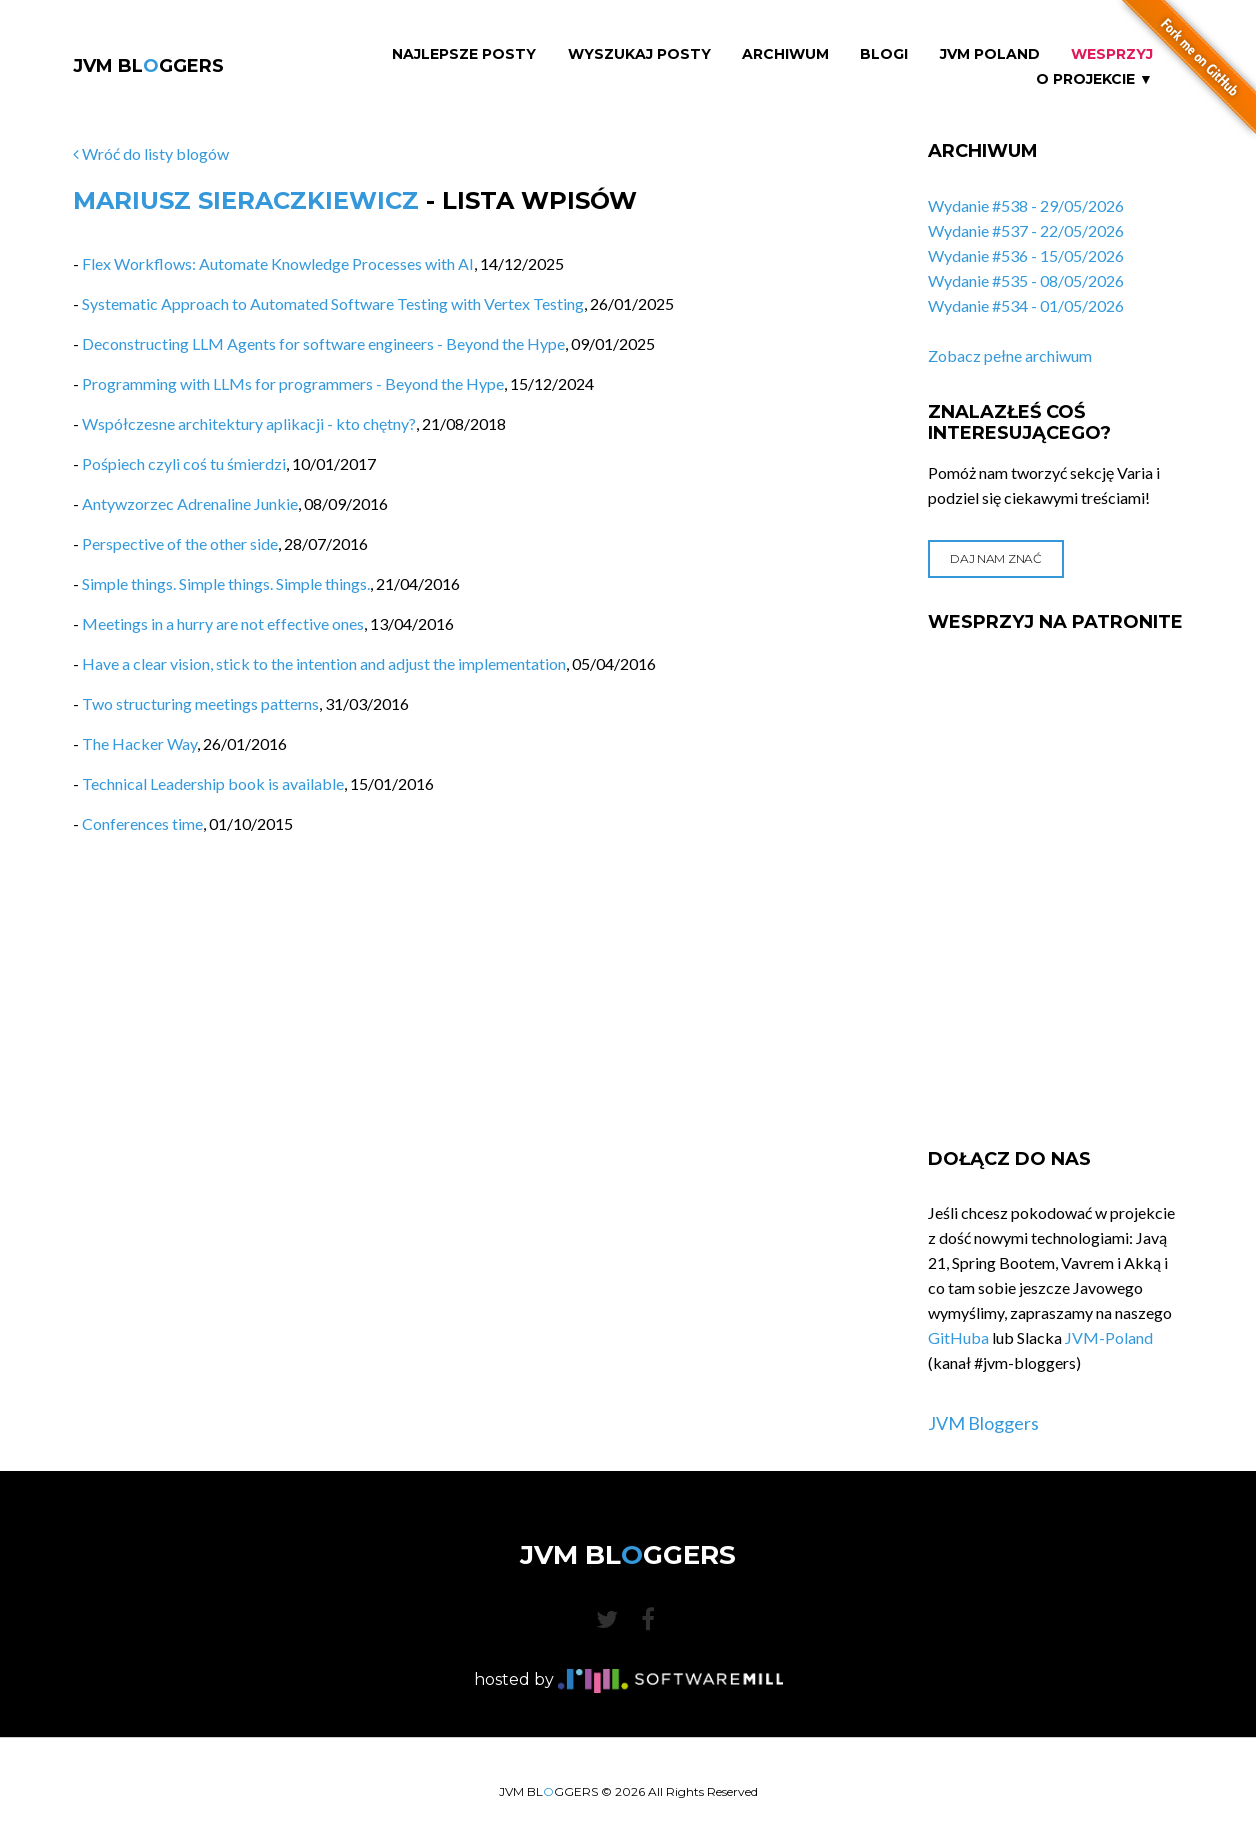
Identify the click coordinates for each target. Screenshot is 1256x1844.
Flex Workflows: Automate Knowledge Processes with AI (278, 263)
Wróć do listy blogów (151, 153)
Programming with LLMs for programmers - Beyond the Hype (293, 383)
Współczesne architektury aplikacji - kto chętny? (249, 423)
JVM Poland (990, 54)
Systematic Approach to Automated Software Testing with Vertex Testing (333, 303)
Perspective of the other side (180, 543)
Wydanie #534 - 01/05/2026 (1026, 305)
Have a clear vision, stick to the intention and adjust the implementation (324, 663)
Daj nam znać (995, 558)
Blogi (884, 54)
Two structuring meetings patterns (200, 703)
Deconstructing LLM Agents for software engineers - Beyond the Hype (323, 343)
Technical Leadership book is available (213, 783)
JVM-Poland (1109, 1337)
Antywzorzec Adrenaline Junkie (190, 503)
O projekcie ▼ (1094, 79)
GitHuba (958, 1337)
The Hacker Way (139, 743)
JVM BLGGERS (148, 66)
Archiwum (785, 54)
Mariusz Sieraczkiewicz (246, 200)
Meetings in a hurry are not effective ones (223, 623)
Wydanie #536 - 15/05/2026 (1026, 255)
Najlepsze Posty (464, 54)
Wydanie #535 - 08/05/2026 (1026, 280)
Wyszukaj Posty (639, 54)
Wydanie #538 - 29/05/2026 (1026, 205)
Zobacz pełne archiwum (1010, 355)
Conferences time (142, 823)
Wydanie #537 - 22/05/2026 (1026, 230)
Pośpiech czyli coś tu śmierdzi (184, 463)
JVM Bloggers (983, 1423)
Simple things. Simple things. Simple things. (226, 583)
